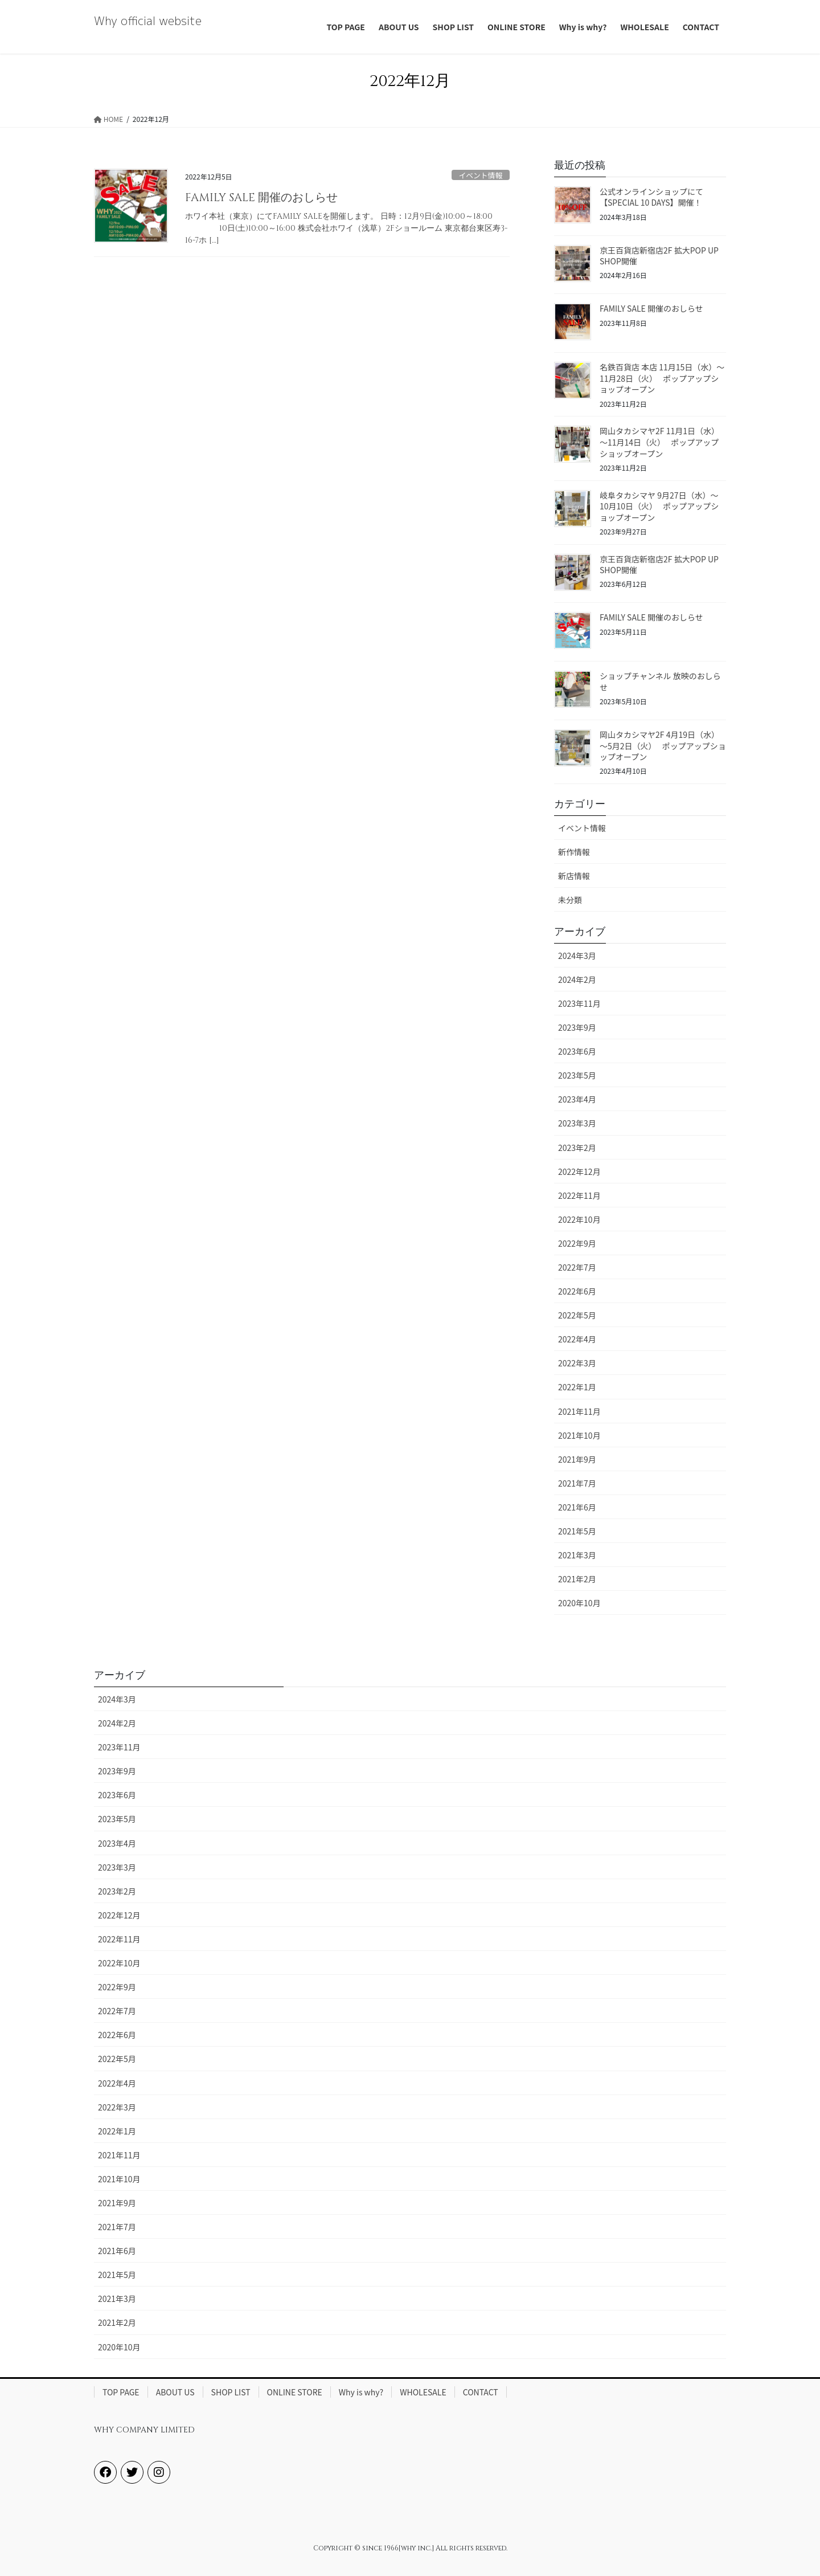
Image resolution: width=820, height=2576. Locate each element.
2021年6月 (577, 1507)
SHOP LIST (231, 2392)
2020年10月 (579, 1603)
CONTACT (480, 2392)
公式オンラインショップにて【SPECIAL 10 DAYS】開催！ (651, 197)
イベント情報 (480, 175)
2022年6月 (577, 1291)
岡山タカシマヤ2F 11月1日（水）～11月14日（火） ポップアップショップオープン (659, 442)
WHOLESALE (423, 2392)
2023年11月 (579, 1003)
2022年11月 (579, 1195)
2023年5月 (577, 1075)
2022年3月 (577, 1363)
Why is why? (361, 2392)
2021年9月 (577, 1459)
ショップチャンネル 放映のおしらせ (660, 681)
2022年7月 (577, 1267)
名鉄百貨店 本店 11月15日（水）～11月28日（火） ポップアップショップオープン (662, 378)
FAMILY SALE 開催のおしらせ (261, 197)
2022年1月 (577, 1387)
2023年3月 (577, 1123)
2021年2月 (577, 1579)
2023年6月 (577, 1051)
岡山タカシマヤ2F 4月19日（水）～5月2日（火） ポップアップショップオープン (663, 745)
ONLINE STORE (294, 2392)
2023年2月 (577, 1147)
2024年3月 (577, 955)
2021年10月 (579, 1435)
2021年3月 (577, 1555)
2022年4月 (577, 1339)
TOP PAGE (121, 2392)
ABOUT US (175, 2392)
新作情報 (574, 852)
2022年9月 (577, 1243)
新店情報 (574, 875)
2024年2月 (577, 979)
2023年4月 (577, 1099)
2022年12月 (579, 1171)
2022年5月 (577, 1315)
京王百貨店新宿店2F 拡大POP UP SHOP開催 (659, 255)
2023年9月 (577, 1027)
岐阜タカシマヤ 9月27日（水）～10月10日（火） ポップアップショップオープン (659, 506)
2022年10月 (579, 1219)
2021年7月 (577, 1483)
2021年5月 (577, 1531)
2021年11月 (579, 1411)
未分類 (570, 899)
